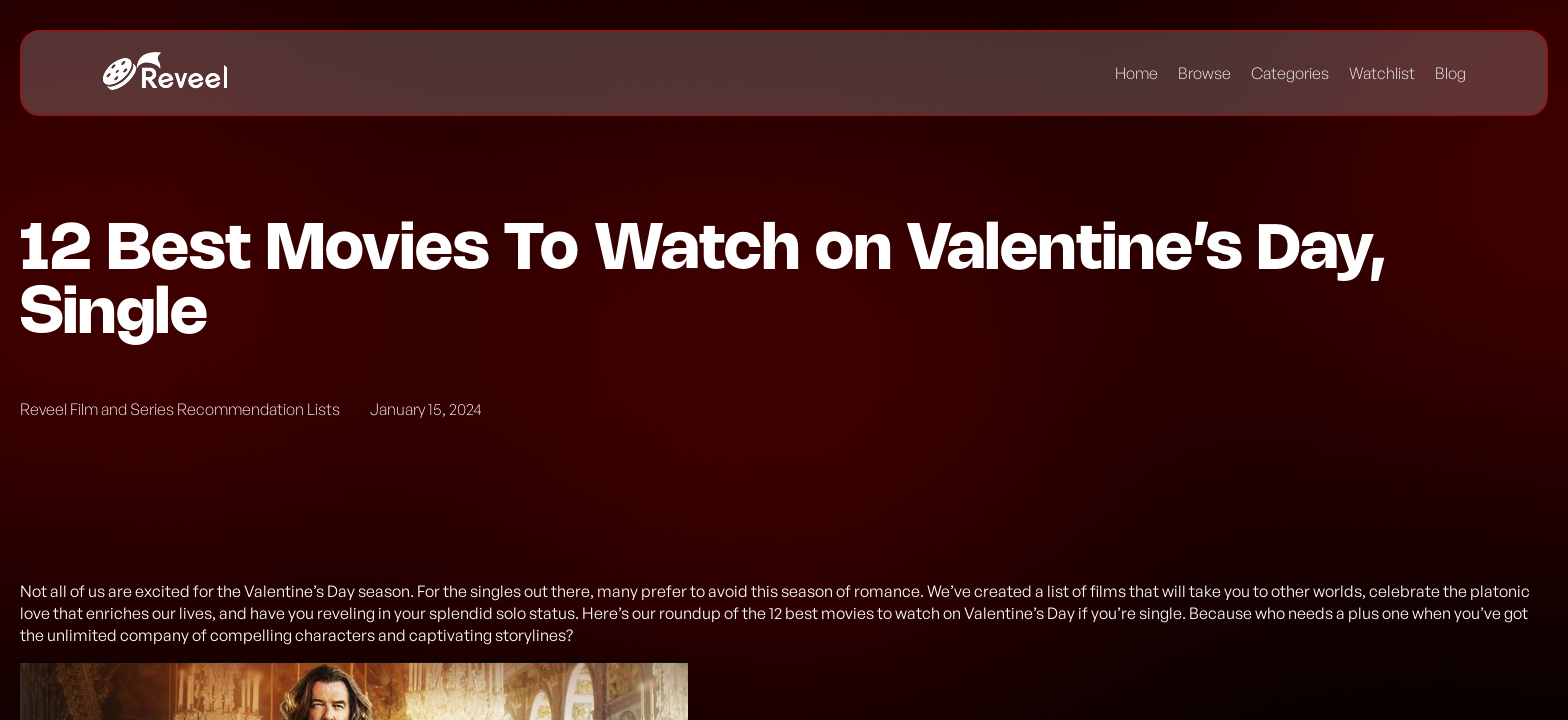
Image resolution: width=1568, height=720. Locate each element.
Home (1136, 73)
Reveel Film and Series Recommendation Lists (180, 409)
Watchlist (1382, 73)
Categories (1290, 73)
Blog (1450, 73)
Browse (1204, 73)
